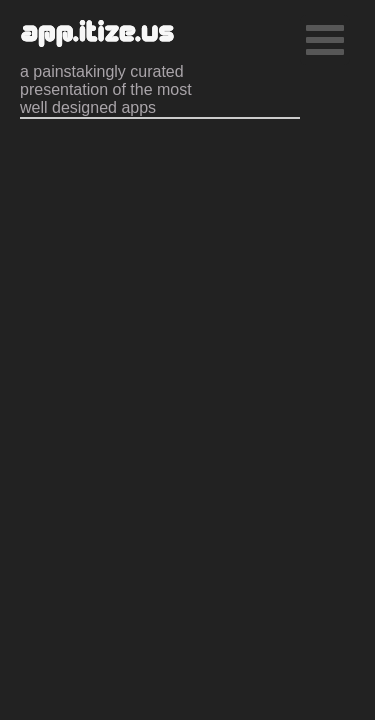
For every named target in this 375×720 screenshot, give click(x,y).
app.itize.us (97, 35)
